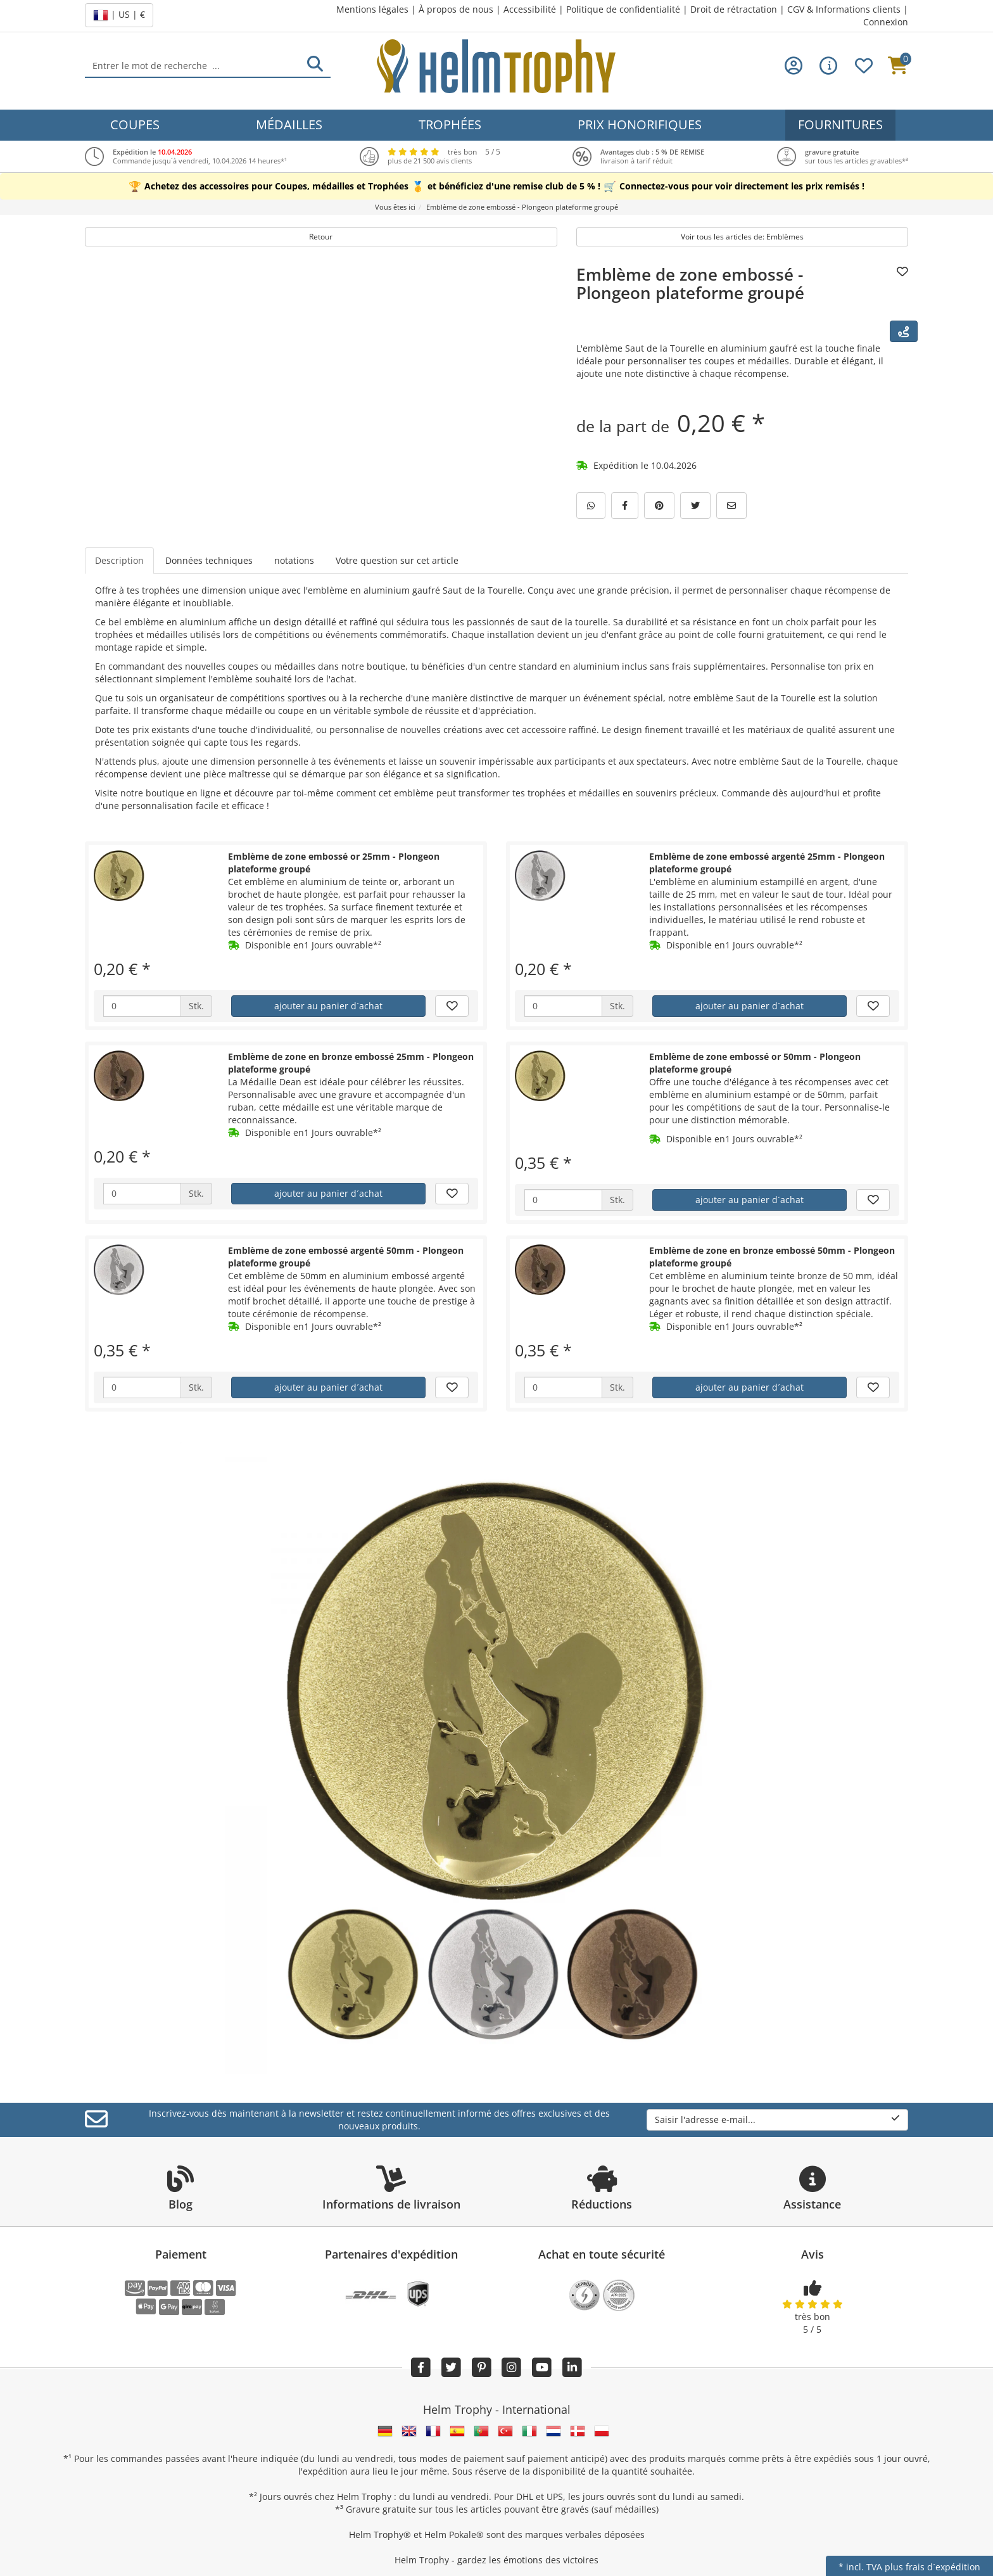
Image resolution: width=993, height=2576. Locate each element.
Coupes (135, 124)
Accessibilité (529, 9)
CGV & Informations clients (844, 9)
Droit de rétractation (733, 9)
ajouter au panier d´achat (328, 1006)
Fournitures (840, 124)
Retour (320, 236)
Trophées (450, 124)
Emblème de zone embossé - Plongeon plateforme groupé (690, 283)
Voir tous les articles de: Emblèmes (742, 236)
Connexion (885, 22)
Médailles (289, 124)
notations (294, 560)
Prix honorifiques (640, 124)
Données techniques (209, 560)
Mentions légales (372, 9)
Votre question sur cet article (397, 560)
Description (119, 560)
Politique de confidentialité (623, 9)
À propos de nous (456, 9)
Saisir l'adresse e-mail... (777, 2120)
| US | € (119, 15)
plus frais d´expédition (932, 2567)
